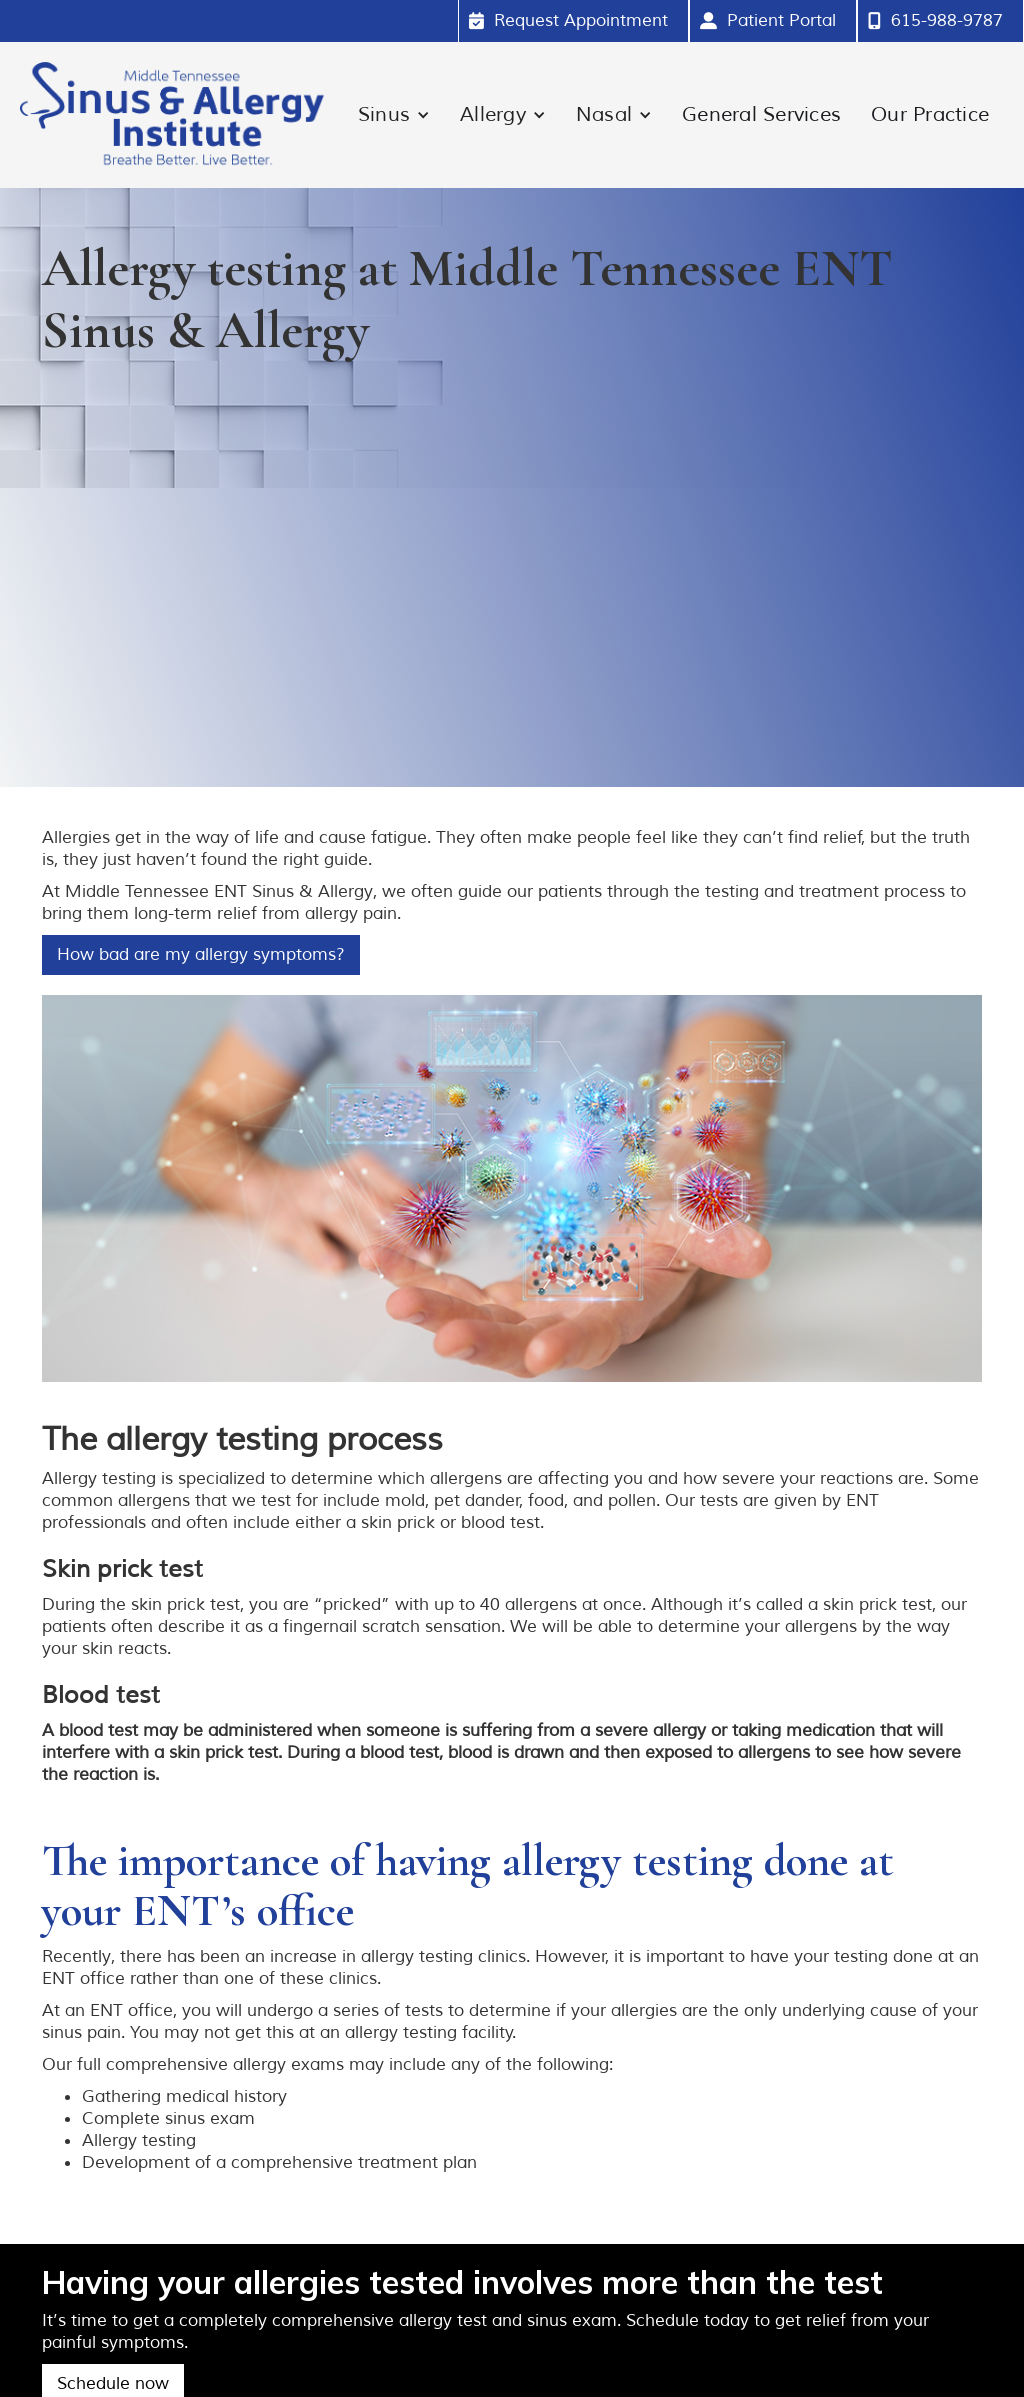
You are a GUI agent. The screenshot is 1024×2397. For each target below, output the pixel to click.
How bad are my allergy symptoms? (201, 954)
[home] (172, 115)
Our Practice (930, 114)
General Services (761, 114)
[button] (394, 115)
